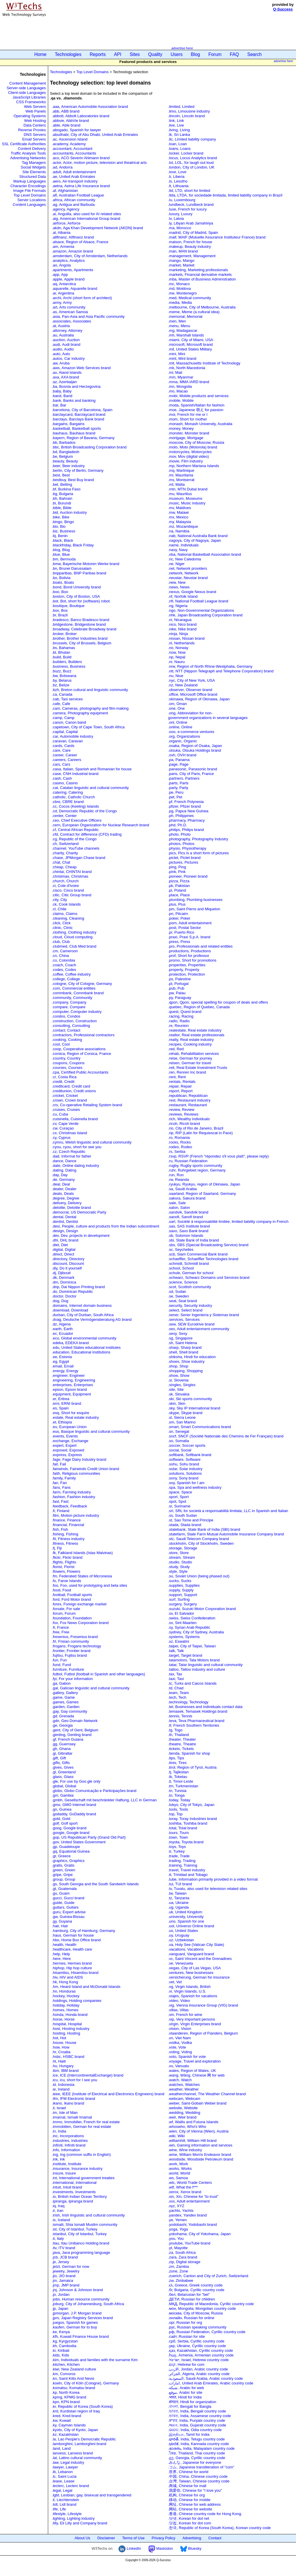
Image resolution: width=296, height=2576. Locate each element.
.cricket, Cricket (65, 1095)
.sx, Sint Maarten (182, 1623)
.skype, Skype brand (185, 1413)
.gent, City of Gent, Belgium (75, 1730)
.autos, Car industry (68, 358)
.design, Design (65, 1231)
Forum (215, 54)
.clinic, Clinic (62, 927)
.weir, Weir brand (182, 2117)
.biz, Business (63, 531)
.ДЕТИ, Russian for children (191, 2299)
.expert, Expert (64, 1445)
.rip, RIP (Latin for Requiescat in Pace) (200, 1133)
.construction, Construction (74, 1021)
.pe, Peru (176, 792)
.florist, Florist (63, 1567)
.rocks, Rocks (179, 1142)
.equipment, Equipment (71, 1394)
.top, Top (175, 1814)
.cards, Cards (63, 745)
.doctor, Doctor (64, 1296)
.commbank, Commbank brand (78, 993)
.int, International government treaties (83, 2178)
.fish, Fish (60, 1529)
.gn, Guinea (62, 1809)
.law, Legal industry (68, 2462)
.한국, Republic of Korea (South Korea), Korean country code (219, 2528)
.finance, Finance (66, 1520)
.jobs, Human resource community (80, 2299)
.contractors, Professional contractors (83, 1035)
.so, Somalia (178, 1441)
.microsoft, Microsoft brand (190, 344)
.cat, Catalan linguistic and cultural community (90, 787)
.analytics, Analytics (68, 260)
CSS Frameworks (31, 102)
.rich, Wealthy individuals (189, 1119)
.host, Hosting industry (71, 2028)
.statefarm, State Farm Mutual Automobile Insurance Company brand (226, 1534)
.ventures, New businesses (190, 1972)
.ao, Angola (61, 265)
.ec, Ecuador (62, 1333)
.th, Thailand (178, 1734)
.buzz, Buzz (62, 671)
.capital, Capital (65, 732)
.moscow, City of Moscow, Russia (196, 442)
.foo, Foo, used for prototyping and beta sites (89, 1585)
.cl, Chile (59, 909)
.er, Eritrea (60, 1399)
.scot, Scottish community (189, 1287)
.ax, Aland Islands (67, 372)
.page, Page (178, 764)
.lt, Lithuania (178, 186)
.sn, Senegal (178, 1431)
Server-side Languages (26, 88)
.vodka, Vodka (180, 2042)
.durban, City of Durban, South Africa (83, 1315)
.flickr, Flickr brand (67, 1557)
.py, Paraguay (179, 997)
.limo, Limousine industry (189, 111)
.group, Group (63, 1879)
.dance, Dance (64, 1161)
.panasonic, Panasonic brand (192, 769)
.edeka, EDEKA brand (70, 1343)
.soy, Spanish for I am (186, 1483)
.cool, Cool (61, 1044)
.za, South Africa (182, 2252)
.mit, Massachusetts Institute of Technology (204, 363)
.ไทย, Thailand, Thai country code (196, 2453)
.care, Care (61, 750)
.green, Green (63, 1870)
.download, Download (70, 1310)
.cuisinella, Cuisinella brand (75, 1119)
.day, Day (60, 1175)
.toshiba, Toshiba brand (187, 1823)
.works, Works (180, 2168)
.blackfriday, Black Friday (73, 545)
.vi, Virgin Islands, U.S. (187, 1991)
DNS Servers (35, 134)
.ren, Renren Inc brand (187, 1072)
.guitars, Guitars (65, 1907)
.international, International (74, 2182)
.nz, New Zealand (183, 685)
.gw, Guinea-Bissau (68, 1916)
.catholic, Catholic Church (73, 797)
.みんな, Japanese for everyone (194, 2462)
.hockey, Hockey (65, 1996)
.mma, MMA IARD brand (188, 382)
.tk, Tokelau (177, 1776)
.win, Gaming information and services (200, 2145)
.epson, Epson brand (69, 1389)
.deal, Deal (61, 1184)
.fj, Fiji (57, 1548)
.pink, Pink (177, 871)
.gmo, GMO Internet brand (74, 1804)
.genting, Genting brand (72, 1734)
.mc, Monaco (179, 284)
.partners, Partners (184, 778)
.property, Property (183, 969)
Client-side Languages (27, 92)
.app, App (60, 274)
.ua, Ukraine (178, 1902)
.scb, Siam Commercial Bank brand (198, 1254)
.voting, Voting (180, 2052)
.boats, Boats (63, 582)
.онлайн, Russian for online (191, 2318)
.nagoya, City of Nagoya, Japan (194, 540)
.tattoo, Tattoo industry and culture (196, 1669)
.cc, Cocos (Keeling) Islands (75, 806)
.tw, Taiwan (177, 1893)
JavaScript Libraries (29, 97)
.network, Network (183, 573)
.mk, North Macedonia (186, 368)
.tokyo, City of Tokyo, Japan (191, 1804)
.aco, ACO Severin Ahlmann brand (81, 158)
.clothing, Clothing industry (74, 932)
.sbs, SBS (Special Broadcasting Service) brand (208, 1245)
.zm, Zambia (178, 2266)
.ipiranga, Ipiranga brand (72, 2201)
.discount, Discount (68, 1263)
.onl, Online (177, 722)
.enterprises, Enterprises (72, 1385)
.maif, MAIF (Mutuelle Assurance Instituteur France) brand (217, 237)
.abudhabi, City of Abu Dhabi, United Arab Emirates (95, 134)
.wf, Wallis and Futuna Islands (193, 2122)
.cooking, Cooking (67, 1039)
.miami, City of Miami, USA (190, 340)
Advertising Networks (28, 158)
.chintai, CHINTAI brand (72, 871)
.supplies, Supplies (184, 1585)
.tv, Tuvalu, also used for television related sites (207, 1888)
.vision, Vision (179, 2028)
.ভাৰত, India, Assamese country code (199, 2416)
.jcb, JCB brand (65, 2257)
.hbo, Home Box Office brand (76, 1940)
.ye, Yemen (177, 2220)
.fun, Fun (59, 1660)
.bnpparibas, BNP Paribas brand (79, 573)
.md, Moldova (179, 288)
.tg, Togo (175, 1730)
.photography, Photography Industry (198, 839)
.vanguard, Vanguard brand (191, 1954)
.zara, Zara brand (182, 2257)
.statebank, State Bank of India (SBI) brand (204, 1529)
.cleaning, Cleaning (68, 918)
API (117, 54)
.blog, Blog (61, 550)
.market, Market (181, 265)
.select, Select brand (185, 1310)
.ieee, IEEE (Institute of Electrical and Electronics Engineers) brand (108, 2094)
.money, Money (181, 428)
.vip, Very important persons (191, 2019)
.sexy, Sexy (177, 1333)
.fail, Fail (59, 1464)
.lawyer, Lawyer (65, 2467)
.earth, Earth (62, 1329)
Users (177, 54)
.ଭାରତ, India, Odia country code (195, 2430)
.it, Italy (58, 2238)
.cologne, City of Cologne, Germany (82, 983)
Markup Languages (29, 181)
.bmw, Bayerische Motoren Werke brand (85, 564)
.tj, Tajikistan (178, 1772)
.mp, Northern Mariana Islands (193, 466)
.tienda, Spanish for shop (189, 1753)
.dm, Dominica (64, 1282)
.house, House (64, 2042)
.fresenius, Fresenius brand (75, 1637)
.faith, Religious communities (76, 1473)
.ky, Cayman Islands (69, 2425)
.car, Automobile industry (72, 736)
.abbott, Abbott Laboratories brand (80, 116)
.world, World (179, 2173)
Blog (195, 54)
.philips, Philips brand (186, 829)
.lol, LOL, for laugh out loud (191, 162)
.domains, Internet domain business (82, 1305)
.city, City (59, 899)
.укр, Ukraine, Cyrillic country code (197, 2346)
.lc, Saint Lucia (64, 2476)
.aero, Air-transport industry (75, 181)
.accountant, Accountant (72, 148)
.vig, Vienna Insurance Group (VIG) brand (203, 2005)
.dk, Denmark (63, 1277)
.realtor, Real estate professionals (196, 1035)
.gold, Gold (61, 1818)
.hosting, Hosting (66, 2033)
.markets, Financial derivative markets (200, 274)
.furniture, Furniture (68, 1669)
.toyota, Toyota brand (185, 1842)
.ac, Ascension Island (70, 139)
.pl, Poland (177, 890)
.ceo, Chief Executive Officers (77, 820)
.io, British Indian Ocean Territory (79, 2196)
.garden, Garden (66, 1707)
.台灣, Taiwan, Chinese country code (198, 2481)
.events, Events (65, 1436)
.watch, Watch (180, 2080)
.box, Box (60, 610)
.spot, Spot (177, 1501)
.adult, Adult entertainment (74, 172)
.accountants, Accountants (74, 153)
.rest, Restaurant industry (189, 1100)
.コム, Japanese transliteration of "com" (201, 2467)
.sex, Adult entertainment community (199, 1329)
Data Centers (34, 125)
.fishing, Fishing (65, 1534)
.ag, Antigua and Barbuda (73, 204)
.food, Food (61, 1590)
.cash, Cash (62, 778)
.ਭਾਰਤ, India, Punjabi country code (196, 2420)
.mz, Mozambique (183, 526)
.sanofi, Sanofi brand (185, 1217)
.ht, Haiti (59, 2061)
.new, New (177, 582)
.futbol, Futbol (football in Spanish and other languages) (98, 1674)
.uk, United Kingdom (185, 1912)
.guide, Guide (63, 1902)
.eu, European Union (69, 1427)
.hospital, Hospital (67, 2024)
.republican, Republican (188, 1095)
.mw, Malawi (178, 512)
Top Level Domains (29, 195)
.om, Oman (177, 704)
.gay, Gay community (69, 1711)
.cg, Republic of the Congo (74, 839)
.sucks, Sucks (179, 1581)
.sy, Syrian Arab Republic (189, 1627)
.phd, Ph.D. (177, 825)
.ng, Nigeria (177, 606)
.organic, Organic (182, 741)
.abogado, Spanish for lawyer (76, 130)
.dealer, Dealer (64, 1189)
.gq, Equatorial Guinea (71, 1851)
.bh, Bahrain (62, 498)
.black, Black (62, 540)
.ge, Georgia (62, 1725)
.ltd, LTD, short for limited (189, 190)
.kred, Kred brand (66, 2416)
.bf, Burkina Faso (66, 489)
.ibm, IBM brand (65, 2070)
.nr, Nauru (176, 662)
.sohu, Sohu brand (183, 1464)
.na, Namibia (178, 531)
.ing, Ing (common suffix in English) (81, 2154)
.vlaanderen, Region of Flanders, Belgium (203, 2033)
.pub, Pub (176, 988)
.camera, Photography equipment (80, 713)
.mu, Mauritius (180, 494)
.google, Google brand (71, 1832)
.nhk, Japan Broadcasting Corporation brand (205, 615)
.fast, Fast (60, 1501)
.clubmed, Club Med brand (74, 946)
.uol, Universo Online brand (191, 1926)
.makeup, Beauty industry (189, 246)
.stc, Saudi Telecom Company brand (198, 1539)
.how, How (60, 2047)
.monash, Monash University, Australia (200, 424)
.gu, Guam (61, 1893)
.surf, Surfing (179, 1599)
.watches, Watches (184, 2084)
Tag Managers (34, 162)
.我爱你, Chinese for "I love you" (195, 2490)
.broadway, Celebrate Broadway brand (84, 629)
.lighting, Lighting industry (73, 2518)
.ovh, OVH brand (182, 755)
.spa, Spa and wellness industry (195, 1487)
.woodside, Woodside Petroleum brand (200, 2159)
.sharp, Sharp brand (185, 1347)
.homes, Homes (65, 2010)
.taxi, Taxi (176, 1679)
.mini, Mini (176, 354)
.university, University (186, 1916)
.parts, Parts (178, 783)
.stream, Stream (181, 1557)
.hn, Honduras (64, 1991)
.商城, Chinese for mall (187, 2486)
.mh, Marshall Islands (186, 335)
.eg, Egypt (60, 1361)
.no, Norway (178, 648)
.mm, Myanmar (181, 377)
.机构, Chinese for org (186, 2495)
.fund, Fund (61, 1665)
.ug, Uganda (178, 1907)
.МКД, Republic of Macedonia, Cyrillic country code (211, 2304)
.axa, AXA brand (65, 377)
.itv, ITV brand (63, 2248)
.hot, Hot (59, 2038)
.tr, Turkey (176, 1851)
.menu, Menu (179, 326)
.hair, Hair (60, 1926)
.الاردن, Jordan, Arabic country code (198, 2369)
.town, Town (178, 1837)
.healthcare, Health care (72, 1949)
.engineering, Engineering (73, 1380)
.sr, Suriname (179, 1506)
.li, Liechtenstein (65, 2500)
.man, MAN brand (183, 251)
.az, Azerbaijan (64, 382)
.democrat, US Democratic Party (79, 1212)
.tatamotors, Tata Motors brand (194, 1660)
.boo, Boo (60, 592)
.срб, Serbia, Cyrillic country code (196, 2341)
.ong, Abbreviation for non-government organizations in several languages (208, 715)
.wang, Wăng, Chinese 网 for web (196, 2075)
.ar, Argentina (63, 293)
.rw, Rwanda (178, 1179)
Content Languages (29, 204)
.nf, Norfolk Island (183, 596)
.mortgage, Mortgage (185, 438)
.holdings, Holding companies (77, 2000)
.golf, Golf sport (65, 1823)
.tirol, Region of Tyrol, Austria (192, 1767)
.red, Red (176, 1049)
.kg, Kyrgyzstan (65, 2341)
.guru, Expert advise (69, 1912)
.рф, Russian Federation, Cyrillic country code (206, 2332)
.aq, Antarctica (64, 284)
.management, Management (192, 256)
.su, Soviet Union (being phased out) (198, 1576)
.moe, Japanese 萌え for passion (195, 410)
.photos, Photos (181, 843)
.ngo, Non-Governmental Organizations (201, 610)
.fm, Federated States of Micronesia (82, 1576)
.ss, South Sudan (182, 1515)
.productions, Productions (189, 951)
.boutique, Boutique (68, 606)
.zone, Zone (178, 2271)
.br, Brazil (60, 615)
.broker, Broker (64, 634)
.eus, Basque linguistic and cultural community (91, 1431)
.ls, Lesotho (178, 181)
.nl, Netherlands (181, 643)
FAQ (234, 54)
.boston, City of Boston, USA (76, 596)
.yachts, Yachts (181, 2210)
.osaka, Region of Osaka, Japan (195, 745)
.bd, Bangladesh (65, 452)
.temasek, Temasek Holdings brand (197, 1711)
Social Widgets (33, 167)
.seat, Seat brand (182, 1301)
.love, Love (177, 172)
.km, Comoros (64, 2374)
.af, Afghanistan (65, 190)
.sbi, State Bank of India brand (193, 1240)
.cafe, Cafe (61, 704)
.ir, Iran (58, 2210)
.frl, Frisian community (70, 1641)
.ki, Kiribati (60, 2350)
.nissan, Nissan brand (186, 638)
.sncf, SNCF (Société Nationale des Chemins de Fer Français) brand (225, 1436)
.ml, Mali (175, 372)
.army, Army (62, 302)
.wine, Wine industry (185, 2150)
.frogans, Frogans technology (76, 1646)
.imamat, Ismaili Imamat (72, 2117)
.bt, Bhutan (61, 652)
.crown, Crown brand (69, 1100)
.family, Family (64, 1478)
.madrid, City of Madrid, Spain (193, 232)
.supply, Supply (181, 1590)
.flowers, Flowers (66, 1571)
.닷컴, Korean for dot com (189, 2523)
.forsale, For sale (66, 1609)
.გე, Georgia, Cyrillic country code (196, 2458)
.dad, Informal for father (71, 1156)
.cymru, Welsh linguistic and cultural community (92, 1142)
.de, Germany (63, 1179)
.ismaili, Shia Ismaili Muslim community (85, 2224)
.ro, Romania (179, 1137)
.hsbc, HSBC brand (68, 2056)
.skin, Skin (176, 1403)
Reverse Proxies (32, 130)
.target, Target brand (185, 1655)
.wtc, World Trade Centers (190, 2182)
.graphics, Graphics (68, 1860)
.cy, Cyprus (61, 1137)
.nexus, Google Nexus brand (192, 592)
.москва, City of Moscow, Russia (195, 2313)
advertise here (182, 48)
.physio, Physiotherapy (187, 848)
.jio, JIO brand (64, 2276)
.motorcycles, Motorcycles (190, 452)
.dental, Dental (64, 1217)
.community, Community (72, 997)
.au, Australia (63, 335)
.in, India (59, 2131)
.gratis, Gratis (63, 1865)
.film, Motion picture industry (75, 1515)
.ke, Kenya (61, 2332)
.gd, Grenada (63, 1716)
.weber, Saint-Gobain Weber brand (197, 2103)
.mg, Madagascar (182, 330)
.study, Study (179, 1567)
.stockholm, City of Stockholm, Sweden (201, 1543)
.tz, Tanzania (178, 1898)
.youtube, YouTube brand (189, 2243)
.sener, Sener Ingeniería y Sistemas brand (203, 1315)
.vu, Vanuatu (178, 2066)
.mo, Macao (178, 391)
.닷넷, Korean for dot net (188, 2518)
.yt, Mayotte (178, 2248)
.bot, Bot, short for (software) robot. (81, 601)
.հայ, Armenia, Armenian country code (201, 2355)
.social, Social (179, 1450)
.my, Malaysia (179, 522)
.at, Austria (61, 326)
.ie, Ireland (61, 2089)
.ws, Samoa (178, 2178)
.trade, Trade (179, 1856)
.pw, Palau (177, 993)
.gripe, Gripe (62, 1874)
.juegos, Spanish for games (75, 2322)
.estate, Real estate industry (75, 1417)
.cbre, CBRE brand (68, 801)
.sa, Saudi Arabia (182, 1189)
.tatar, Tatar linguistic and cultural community (205, 1665)
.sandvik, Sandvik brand (188, 1212)
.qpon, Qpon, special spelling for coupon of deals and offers (218, 1002)
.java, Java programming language (81, 2252)
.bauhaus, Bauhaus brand (73, 433)
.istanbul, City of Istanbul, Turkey (79, 2234)
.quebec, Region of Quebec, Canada (199, 1007)
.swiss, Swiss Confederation (191, 1618)
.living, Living (179, 130)
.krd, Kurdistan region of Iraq (76, 2411)
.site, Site (176, 1389)
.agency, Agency (65, 209)
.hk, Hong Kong (65, 1982)
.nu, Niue (175, 676)
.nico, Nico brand (182, 624)
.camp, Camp (63, 718)
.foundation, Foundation (72, 1618)
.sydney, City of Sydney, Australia (196, 1632)
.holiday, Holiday (65, 2005)
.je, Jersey (60, 2262)
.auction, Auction (66, 340)
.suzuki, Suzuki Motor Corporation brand (202, 1609)
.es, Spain (60, 1408)
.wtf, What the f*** (183, 2187)
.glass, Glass (63, 1776)
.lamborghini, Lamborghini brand (79, 2444)
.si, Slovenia (178, 1380)
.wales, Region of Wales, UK (192, 2070)
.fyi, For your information (72, 1679)
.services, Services (184, 1319)
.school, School (181, 1268)
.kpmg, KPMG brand (69, 2397)
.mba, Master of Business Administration (202, 279)
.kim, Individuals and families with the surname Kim (95, 2360)
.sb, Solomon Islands (185, 1235)
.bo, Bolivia (61, 578)
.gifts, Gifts (61, 1762)
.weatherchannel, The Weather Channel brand (207, 2094)
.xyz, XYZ (176, 2206)
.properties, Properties (187, 965)
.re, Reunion (178, 1025)
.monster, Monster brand (188, 433)
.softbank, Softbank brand (189, 1455)
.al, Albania (61, 232)
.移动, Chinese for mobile (189, 2500)
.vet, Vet (175, 1982)
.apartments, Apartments (72, 270)
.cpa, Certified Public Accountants (80, 1072)
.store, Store (178, 1553)
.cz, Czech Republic (69, 1151)
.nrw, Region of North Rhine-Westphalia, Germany (210, 666)
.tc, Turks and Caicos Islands (192, 1683)
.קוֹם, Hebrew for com (186, 2364)
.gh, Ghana (61, 1748)
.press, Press (179, 941)
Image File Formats (29, 190)
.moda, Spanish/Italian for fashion (196, 405)
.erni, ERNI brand (66, 1403)
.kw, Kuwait (61, 2420)
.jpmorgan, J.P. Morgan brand (77, 2313)
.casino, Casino (65, 783)
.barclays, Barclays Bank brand (78, 419)
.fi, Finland (60, 1511)
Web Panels (35, 111)
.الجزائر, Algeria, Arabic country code (199, 2374)
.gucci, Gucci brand (68, 1898)
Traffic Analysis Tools (28, 153)
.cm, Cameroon (65, 951)
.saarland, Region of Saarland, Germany (202, 1193)
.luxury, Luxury (180, 214)
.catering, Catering (67, 792)
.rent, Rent (177, 1077)
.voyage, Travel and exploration (194, 2061)
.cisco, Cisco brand (68, 890)
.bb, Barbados (64, 442)
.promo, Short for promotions (192, 960)
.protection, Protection (186, 974)
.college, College (66, 979)
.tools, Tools (178, 1809)
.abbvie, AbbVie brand (70, 120)
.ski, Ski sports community (190, 1399)
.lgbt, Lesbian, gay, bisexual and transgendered (91, 2495)
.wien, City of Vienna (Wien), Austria (198, 2131)
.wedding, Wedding (184, 2112)
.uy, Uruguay (178, 1935)
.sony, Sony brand (183, 1478)
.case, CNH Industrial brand (75, 773)
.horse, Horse (63, 2019)
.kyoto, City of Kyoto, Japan (75, 2430)
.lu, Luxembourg (181, 200)
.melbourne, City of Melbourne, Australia (202, 307)
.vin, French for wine (185, 2014)
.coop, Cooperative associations (79, 1049)
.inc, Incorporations (68, 2136)
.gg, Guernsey (64, 1744)
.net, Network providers (187, 568)
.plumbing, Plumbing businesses (195, 899)
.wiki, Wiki (176, 2136)
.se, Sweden (178, 1296)
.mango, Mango (181, 260)
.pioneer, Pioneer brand (188, 876)
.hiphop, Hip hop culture (72, 1968)
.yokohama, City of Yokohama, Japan (199, 2234)
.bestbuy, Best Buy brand (73, 480)
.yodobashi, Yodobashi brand (192, 2224)
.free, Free (60, 1632)
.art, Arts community (69, 307)
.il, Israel (59, 2108)
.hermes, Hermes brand (72, 1963)
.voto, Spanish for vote (187, 2056)
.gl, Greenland (64, 1772)
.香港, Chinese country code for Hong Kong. (205, 2514)
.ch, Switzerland (65, 843)
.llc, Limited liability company (192, 139)
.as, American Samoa (70, 312)
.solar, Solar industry (185, 1469)
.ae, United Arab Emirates (73, 176)
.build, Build (62, 657)
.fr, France (60, 1627)
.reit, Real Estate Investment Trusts (197, 1067)
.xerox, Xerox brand (184, 2192)
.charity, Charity (65, 853)
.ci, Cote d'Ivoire (65, 885)
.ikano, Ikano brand (68, 2103)
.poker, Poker (179, 918)
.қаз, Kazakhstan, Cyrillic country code (200, 2350)
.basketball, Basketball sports (76, 428)
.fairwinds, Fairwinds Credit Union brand (85, 1469)
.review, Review (181, 1109)
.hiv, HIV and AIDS (67, 1977)
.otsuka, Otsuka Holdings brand (194, 750)
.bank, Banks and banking (74, 400)
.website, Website (183, 2108)
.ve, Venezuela (180, 1963)
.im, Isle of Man (65, 2112)
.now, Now (177, 652)
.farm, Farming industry (71, 1492)
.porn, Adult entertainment (190, 923)
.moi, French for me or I (188, 414)
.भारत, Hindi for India (185, 2397)
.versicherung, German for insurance (199, 1977)
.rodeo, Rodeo (180, 1147)
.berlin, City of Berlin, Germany (78, 470)
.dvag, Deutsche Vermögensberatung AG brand (92, 1319)
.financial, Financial (68, 1525)
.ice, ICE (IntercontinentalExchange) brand (87, 2075)
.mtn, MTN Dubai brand (188, 489)
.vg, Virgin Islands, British (189, 1986)
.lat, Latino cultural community (77, 2458)
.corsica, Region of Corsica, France (81, 1053)
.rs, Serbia (176, 1151)
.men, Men (177, 321)
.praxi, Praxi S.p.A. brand (189, 937)
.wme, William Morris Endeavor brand (199, 2154)
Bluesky (190, 2548)
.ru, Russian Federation (188, 1161)
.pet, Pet (175, 797)
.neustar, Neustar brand (188, 578)
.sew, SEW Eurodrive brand (191, 1324)
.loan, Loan (177, 144)
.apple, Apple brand (68, 279)
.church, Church (65, 881)
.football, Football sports (72, 1595)
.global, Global (64, 1786)
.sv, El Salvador (181, 1613)
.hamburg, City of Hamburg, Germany (83, 1930)
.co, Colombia (63, 960)
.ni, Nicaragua (179, 620)
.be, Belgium (62, 456)
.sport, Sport (178, 1497)
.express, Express (67, 1455)
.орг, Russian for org (185, 2322)
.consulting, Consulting (71, 1025)
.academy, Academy (69, 144)
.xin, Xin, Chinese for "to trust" (193, 2196)
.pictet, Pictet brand (184, 857)
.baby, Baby (62, 391)
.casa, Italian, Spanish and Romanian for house (92, 769)
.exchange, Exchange (70, 1441)
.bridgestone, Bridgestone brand (79, 624)
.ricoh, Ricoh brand (184, 1123)
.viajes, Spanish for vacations (192, 1996)
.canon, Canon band (69, 722)
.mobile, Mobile (181, 400)
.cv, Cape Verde (65, 1123)
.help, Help (61, 1954)
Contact (215, 2538)
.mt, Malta (176, 484)
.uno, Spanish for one (186, 1921)
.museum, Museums (185, 498)
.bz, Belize (60, 685)
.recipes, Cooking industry (190, 1044)
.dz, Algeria (61, 1324)
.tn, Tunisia (177, 1790)
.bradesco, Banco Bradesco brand (80, 620)
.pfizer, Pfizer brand (184, 806)
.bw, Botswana (64, 676)
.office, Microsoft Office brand (192, 694)
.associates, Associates (71, 321)
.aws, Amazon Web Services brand (81, 368)
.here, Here (61, 1958)
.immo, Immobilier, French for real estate (86, 2122)
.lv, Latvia (176, 218)
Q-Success (283, 9)
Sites (135, 54)
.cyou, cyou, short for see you (77, 1147)
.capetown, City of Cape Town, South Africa (88, 727)
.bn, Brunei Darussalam (72, 568)
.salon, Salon (179, 1207)
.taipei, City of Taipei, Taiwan (192, 1646)
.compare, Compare (69, 1007)
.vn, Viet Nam (179, 2038)
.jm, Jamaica (62, 2280)
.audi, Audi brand (66, 344)
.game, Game (63, 1697)
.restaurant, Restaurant (187, 1105)
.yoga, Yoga (178, 2229)
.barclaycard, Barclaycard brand (79, 414)
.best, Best (61, 475)
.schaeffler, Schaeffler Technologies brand (203, 1259)
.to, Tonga (176, 1795)
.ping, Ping (177, 867)
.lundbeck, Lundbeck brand (191, 204)
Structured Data (32, 176)
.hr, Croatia (61, 2052)
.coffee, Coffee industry (71, 974)
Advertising (191, 2538)
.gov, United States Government (79, 1842)
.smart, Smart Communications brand (199, 1427)
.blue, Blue (61, 554)
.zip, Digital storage (184, 2262)
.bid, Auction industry (69, 512)
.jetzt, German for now (70, 2266)
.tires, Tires (177, 1762)
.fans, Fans (61, 1487)
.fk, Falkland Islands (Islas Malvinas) (82, 1553)
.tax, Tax (175, 1674)
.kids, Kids (60, 2355)
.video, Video (179, 2000)
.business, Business (69, 666)
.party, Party (178, 787)
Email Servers (34, 139)
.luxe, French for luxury (187, 209)
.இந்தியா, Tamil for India (189, 2434)
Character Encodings (28, 186)
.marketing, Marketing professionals (198, 270)
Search (254, 54)
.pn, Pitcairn (178, 913)
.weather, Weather (183, 2089)
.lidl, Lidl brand (64, 2504)
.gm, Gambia (63, 1795)
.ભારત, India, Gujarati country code (197, 2425)
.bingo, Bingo (63, 522)
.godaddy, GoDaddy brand (74, 1814)
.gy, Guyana (62, 1921)
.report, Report (180, 1091)
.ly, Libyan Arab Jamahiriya (190, 223)
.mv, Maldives (179, 508)
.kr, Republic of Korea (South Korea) (82, 2406)
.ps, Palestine (179, 979)
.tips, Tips (176, 1758)
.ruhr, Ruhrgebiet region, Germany (197, 1170)
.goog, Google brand (69, 1828)
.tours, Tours (178, 1832)
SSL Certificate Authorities (24, 144)
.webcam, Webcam (184, 2098)
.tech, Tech (177, 1697)
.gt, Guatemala (64, 1888)
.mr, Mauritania (180, 475)
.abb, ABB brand (66, 111)
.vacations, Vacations (186, 1949)
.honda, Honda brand (70, 2014)
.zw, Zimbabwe (180, 2280)
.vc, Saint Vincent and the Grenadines (200, 1958)
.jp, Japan (60, 2308)
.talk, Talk (176, 1651)
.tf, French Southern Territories (193, 1725)
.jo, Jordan (61, 2294)
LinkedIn (130, 2548)
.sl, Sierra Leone (182, 1417)
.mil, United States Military (190, 349)
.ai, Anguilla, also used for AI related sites (86, 214)
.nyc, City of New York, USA (191, 680)
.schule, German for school (190, 1273)
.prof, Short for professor (188, 955)
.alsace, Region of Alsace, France (80, 242)
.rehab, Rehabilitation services (193, 1053)
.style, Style (177, 1571)
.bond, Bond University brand (76, 587)
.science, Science (183, 1282)
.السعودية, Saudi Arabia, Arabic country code (205, 2378)
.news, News (179, 587)
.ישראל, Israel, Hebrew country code (198, 2360)
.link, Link (176, 120)
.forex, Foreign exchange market (79, 1604)
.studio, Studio (180, 1562)
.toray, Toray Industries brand (192, 1818)
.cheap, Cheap (64, 867)
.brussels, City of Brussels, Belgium (82, 643)
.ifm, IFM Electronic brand (73, 2098)
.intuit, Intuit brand (67, 2187)
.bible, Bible (62, 508)
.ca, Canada (62, 694)
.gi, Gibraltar (62, 1753)
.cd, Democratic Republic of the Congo (84, 811)
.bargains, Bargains (68, 424)
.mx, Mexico (178, 517)
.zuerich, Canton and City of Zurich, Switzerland (208, 2276)
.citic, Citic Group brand (71, 895)
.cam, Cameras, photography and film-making (90, 708)
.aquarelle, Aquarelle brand (74, 288)
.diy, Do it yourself (67, 1268)
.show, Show (178, 1375)
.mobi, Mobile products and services (198, 396)
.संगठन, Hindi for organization (192, 2402)
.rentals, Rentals (182, 1081)
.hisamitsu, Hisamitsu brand (75, 1972)
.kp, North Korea (66, 2392)
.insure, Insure (64, 2173)
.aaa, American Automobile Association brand (90, 106)
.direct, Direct (63, 1254)
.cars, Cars (61, 764)
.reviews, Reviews (183, 1114)
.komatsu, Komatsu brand (73, 2388)
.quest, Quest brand (184, 1011)
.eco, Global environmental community (84, 1338)
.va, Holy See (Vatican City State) (196, 1944)
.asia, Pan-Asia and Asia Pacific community (88, 316)
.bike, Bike (60, 517)
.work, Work (178, 2164)
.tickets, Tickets (181, 1748)
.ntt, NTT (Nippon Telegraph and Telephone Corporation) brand (221, 671)
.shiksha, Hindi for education (192, 1357)
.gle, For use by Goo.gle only (76, 1781)
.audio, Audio (63, 349)
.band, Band (62, 396)
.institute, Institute (66, 2164)
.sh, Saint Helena (182, 1343)
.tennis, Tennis (180, 1716)
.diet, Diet (60, 1245)
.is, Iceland (61, 2220)
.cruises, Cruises (66, 1109)
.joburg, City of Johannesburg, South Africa (88, 2304)
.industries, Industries (70, 2140)
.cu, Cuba (60, 1114)
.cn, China (60, 955)
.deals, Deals (63, 1193)
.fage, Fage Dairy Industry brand (79, 1459)
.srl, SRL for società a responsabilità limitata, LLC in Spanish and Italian (228, 1511)
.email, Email (63, 1366)
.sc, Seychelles (181, 1249)
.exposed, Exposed (68, 1450)
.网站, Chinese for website (190, 2509)
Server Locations (31, 200)
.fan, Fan (59, 1483)
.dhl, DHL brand (65, 1240)
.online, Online (180, 727)
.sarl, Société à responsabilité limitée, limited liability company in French (228, 1221)
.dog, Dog (60, 1301)
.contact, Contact (66, 1030)
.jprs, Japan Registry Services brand (82, 2318)
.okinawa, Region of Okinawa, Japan (199, 699)
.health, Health (64, 1944)
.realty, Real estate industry (191, 1039)
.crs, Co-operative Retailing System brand (87, 1105)
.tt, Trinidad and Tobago (188, 1874)
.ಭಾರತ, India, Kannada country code (198, 2444)
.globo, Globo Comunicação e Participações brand (94, 1790)
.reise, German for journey (190, 1058)
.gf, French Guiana (67, 1739)
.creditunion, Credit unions (74, 1091)
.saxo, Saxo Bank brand (188, 1231)
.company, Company (69, 1002)
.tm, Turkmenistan (183, 1786)
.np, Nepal (176, 657)
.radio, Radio (179, 1021)
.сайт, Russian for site (186, 2336)
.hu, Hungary (63, 2066)
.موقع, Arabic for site (185, 2392)
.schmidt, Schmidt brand (188, 1263)
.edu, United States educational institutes (86, 1347)
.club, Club (61, 941)
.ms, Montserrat (181, 480)
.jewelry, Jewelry (65, 2271)
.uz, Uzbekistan (181, 1940)
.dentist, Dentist (65, 1221)
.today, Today (179, 1800)
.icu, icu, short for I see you (74, 2080)
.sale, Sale (177, 1203)
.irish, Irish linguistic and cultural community (88, 2215)
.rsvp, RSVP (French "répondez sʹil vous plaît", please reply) (218, 1156)
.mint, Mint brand (182, 358)
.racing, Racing (181, 1016)
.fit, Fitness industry (68, 1539)
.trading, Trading (182, 1860)
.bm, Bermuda (64, 559)
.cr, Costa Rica (64, 1077)
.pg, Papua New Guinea (188, 811)
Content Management (27, 83)
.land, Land (61, 2448)
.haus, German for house (73, 1935)
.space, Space (180, 1492)
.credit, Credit (63, 1081)
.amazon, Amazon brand (72, 251)
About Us (82, 2538)
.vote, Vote (177, 2047)
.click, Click (61, 923)
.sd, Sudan (177, 1291)
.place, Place (179, 895)
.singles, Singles (182, 1385)
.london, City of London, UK (191, 167)
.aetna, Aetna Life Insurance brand (81, 186)
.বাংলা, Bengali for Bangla (189, 2406)
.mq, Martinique (181, 470)
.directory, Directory (68, 1259)
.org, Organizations (184, 736)
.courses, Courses (67, 1067)
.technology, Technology (188, 1702)
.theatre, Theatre (182, 1744)
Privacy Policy (163, 2538)
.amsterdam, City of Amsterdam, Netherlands (90, 256)
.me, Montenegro (182, 293)
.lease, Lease (63, 2481)
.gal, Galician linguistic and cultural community (91, 1688)
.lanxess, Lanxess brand (72, 2453)
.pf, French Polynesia (186, 801)
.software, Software (184, 1459)
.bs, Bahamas (63, 648)
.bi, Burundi (61, 503)
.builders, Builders (67, 662)
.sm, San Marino (182, 1422)
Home (40, 54)
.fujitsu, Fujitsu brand (69, 1655)
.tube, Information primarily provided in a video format (213, 1879)
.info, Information (66, 2150)
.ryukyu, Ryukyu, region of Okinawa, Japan (204, 1184)
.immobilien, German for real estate (81, 2126)
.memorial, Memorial (185, 316)
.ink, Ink (58, 2159)
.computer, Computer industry (77, 1011)
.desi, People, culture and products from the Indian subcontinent (105, 1226)
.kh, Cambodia (64, 2346)
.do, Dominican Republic (72, 1291)
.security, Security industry (190, 1305)
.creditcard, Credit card (71, 1086)
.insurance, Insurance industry (77, 2168)
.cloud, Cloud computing (72, 937)
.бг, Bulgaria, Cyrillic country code (196, 2290)
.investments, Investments (74, 2192)
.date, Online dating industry (75, 1165)
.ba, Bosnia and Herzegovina (76, 386)
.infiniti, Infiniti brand (69, 2145)
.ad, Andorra (62, 167)
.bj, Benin (60, 536)
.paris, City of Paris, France (191, 773)
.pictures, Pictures (183, 862)
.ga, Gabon (61, 1683)
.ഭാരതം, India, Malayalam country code (201, 2448)
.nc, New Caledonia (184, 559)
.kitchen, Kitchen (66, 2364)
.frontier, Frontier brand (71, 1651)
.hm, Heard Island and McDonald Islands (86, 1986)
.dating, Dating (64, 1170)
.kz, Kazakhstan (65, 2434)
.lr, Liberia (176, 176)
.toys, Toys (177, 1846)
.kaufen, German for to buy (74, 2327)
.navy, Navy (178, 550)
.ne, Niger (176, 564)
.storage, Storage (182, 1548)
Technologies (68, 54)
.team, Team (178, 1693)
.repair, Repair (180, 1086)
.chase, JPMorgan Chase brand (78, 857)
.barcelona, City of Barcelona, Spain (82, 410)
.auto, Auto (61, 354)
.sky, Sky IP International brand (194, 1408)
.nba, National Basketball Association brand (204, 554)
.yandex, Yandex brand (187, 2215)
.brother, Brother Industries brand (80, 638)
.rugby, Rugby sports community (195, 1165)
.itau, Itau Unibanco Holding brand (80, 2243)
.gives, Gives (63, 1767)
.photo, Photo (179, 834)
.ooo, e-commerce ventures (191, 732)
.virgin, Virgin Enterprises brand (194, 2024)
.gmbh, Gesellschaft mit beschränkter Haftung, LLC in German (104, 1800)
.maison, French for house (190, 242)
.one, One (176, 708)
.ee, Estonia (62, 1357)
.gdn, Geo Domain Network (75, 1720)
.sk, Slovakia (178, 1394)
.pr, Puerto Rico (181, 932)
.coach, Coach (64, 965)
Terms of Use (133, 2538)
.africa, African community (73, 200)
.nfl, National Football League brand (198, 601)
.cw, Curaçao (63, 1128)
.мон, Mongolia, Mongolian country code (202, 2308)
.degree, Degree (65, 1198)
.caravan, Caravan (67, 741)
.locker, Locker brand (185, 153)
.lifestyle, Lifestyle (67, 2514)
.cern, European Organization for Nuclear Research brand (100, 825)
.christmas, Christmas (70, 876)
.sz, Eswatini (178, 1641)
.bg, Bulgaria (62, 494)
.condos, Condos (66, 1016)
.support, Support (182, 1595)
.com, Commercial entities (74, 988)
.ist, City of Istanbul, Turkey (74, 2229)
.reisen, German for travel (189, 1063)
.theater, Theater (182, 1739)
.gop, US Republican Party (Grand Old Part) (89, 1837)
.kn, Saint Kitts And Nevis (73, 2378)
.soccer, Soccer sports (187, 1445)
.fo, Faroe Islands (66, 1581)
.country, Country (66, 1058)
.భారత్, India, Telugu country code (196, 2439)
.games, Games (65, 1702)
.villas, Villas (178, 2010)
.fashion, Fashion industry (73, 1497)
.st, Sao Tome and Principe (190, 1520)
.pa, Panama (179, 759)
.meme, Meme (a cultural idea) (194, 312)
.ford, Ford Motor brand (71, 1599)
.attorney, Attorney (67, 330)
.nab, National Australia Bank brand (198, 536)
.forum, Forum (64, 1613)
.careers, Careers (66, 759)
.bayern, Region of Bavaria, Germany (83, 438)
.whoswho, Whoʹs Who (187, 2126)
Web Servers (35, 106)
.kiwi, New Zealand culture (74, 2369)
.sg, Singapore (180, 1338)
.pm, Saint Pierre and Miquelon (194, 909)
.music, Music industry (187, 503)
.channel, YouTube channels (76, 848)
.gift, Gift (59, 1758)
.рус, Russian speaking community (197, 2327)
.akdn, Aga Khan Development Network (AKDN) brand (97, 228)
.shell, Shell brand (183, 1352)
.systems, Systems (184, 1637)
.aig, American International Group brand (86, 218)
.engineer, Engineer (68, 1375)
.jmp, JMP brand (65, 2285)
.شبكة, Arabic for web (186, 2388)
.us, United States (183, 1930)
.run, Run (176, 1175)
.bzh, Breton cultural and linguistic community (90, 690)
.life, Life (59, 2509)
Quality (155, 54)
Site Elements (34, 172)
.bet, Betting (62, 484)
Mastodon (160, 2548)
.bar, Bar (59, 405)
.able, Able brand (66, 125)
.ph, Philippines (181, 815)
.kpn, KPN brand (66, 2402)
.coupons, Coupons (68, 1063)
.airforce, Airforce (66, 223)
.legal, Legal (62, 2490)
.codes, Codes (64, 969)
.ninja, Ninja (178, 634)
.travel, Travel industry (186, 1870)
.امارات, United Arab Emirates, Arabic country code (210, 2383)
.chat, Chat (61, 862)
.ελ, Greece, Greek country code (195, 2285)
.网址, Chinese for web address (194, 2504)
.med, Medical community (189, 298)
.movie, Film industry (185, 461)
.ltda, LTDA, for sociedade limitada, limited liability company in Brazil (225, 195)
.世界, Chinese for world (188, 2472)
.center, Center (64, 815)
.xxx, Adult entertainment (189, 2201)
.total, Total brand (182, 1828)
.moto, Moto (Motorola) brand (192, 447)
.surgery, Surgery (182, 1604)
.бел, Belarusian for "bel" (189, 2294)
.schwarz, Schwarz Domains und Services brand (209, 1277)
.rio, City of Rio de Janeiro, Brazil (195, 1128)
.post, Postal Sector (184, 927)
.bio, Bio (59, 526)
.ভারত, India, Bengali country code (197, 2411)
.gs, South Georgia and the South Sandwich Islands (95, 1884)
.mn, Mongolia (180, 386)
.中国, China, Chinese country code (198, 2476)
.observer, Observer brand (190, 690)
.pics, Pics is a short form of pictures (198, 853)
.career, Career (64, 755)
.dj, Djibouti (61, 1273)
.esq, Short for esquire (70, 1413)
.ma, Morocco (179, 228)
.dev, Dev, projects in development (81, 1235)
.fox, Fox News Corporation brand (80, 1623)
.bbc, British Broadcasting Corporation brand (89, 447)
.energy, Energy (65, 1371)
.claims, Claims (64, 913)
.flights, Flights (64, 1562)
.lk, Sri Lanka (179, 134)
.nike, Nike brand (182, 629)
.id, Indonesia (63, 2084)
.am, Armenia (63, 246)
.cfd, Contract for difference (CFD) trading (87, 834)
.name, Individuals (183, 545)
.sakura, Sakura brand (187, 1198)
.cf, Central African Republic (75, 829)
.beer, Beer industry (68, 466)
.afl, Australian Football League (78, 195)
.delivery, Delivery (67, 1203)
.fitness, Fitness (65, 1543)
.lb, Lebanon (62, 2472)
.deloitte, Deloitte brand (71, 1207)
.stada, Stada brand (184, 1525)
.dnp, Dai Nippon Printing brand (78, 1287)
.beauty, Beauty (65, 461)
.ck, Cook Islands (66, 904)
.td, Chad (176, 1688)
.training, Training (182, 1865)
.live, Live (176, 125)
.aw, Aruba (61, 363)
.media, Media (180, 302)
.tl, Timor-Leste (180, 1781)
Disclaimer (106, 2538)
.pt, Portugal (178, 983)
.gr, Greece (61, 1856)
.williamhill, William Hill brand (192, 2140)
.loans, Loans (179, 148)
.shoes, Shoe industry (186, 1361)
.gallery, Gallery (65, 1693)
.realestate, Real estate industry (195, 1030)
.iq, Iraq (58, 2206)
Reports (98, 54)
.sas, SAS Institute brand (189, 1226)
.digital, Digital (64, 1249)
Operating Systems (30, 116)
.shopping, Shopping (185, 1371)
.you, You (176, 2238)
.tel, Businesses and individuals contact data (205, 1707)
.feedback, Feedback (69, 1506)
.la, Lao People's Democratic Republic (84, 2439)
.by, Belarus (62, 680)
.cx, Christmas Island (69, 1133)
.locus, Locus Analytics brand (192, 158)
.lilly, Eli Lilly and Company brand (79, 2523)
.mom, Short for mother (187, 419)
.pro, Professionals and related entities (200, 946)
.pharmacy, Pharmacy (186, 820)
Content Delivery (32, 148)
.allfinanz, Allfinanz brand (73, 237)
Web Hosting (35, 120)
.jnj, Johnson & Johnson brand (77, 2290)
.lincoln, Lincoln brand (186, 116)
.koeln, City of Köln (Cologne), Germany (85, 2383)
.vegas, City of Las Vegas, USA (194, 1968)
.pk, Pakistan (179, 885)
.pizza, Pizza (178, 881)
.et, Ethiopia (62, 1422)
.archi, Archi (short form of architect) (82, 298)
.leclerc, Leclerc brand (70, 2486)
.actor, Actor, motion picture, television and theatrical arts (99, 162)
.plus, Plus (177, 904)
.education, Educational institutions (81, 1352)
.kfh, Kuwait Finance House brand (80, 2336)
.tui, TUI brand (180, 1884)
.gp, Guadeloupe (66, 1846)
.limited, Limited (181, 106)
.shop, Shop (178, 1366)
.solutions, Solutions (185, 1473)
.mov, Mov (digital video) (188, 456)
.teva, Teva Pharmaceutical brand (196, 1720)
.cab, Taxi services (67, 699)
